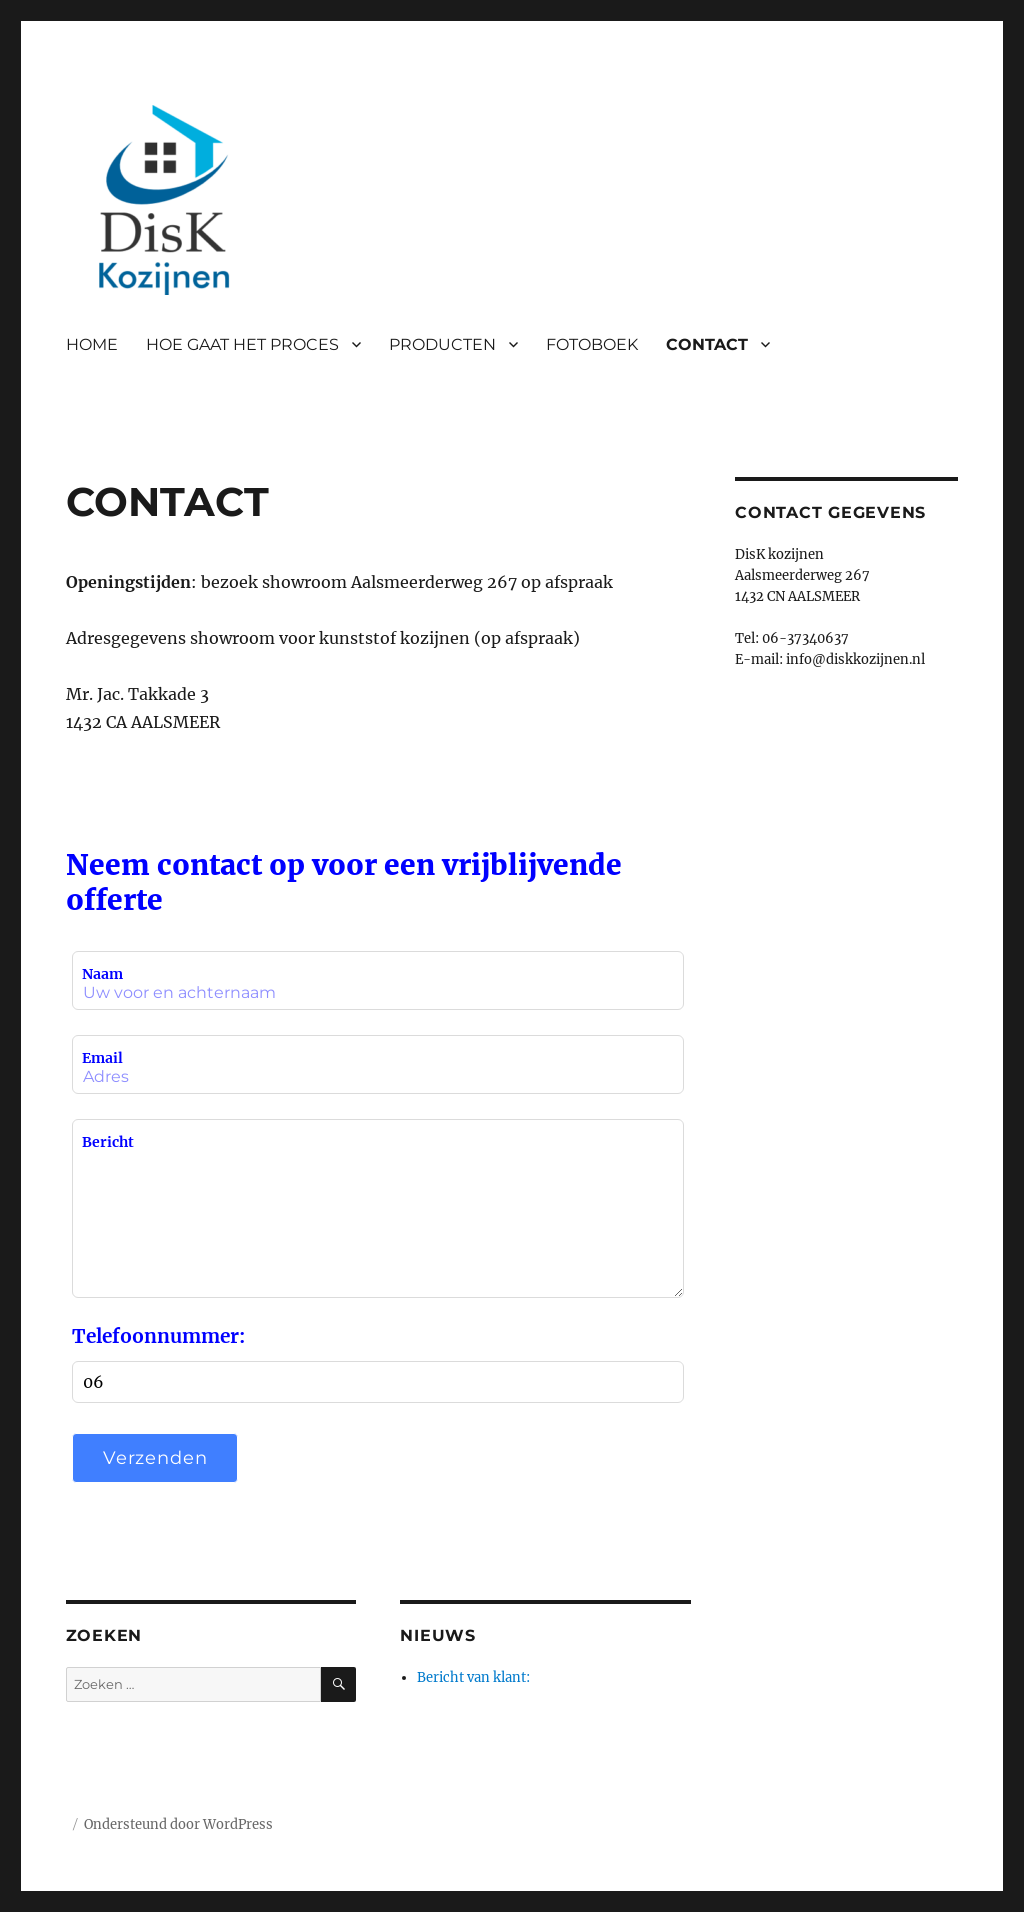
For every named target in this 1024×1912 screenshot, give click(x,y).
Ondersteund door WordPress (178, 1824)
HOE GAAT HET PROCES (242, 344)
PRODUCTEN (442, 344)
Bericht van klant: (473, 1677)
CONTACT (707, 344)
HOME (92, 344)
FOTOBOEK (592, 344)
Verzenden (155, 1458)
